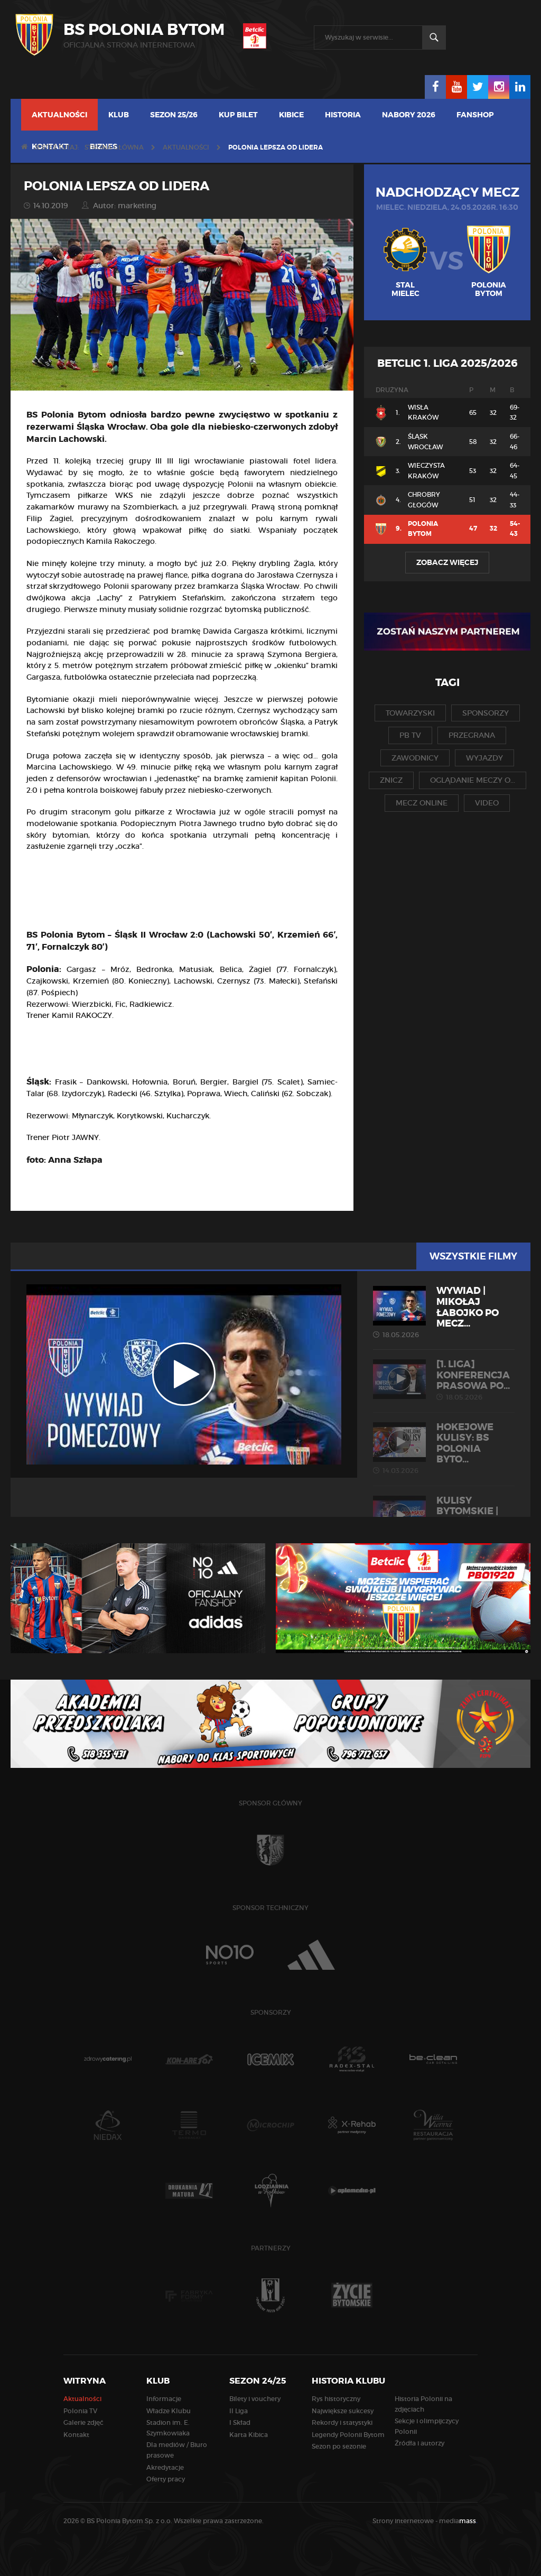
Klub (118, 114)
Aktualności (59, 114)
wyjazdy (484, 758)
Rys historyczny (336, 2399)
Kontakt (76, 2435)
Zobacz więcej (447, 562)
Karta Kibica (248, 2435)
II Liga (238, 2411)
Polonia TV (80, 2411)
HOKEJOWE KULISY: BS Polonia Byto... (444, 1448)
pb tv (410, 735)
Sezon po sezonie (339, 2446)
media (458, 2521)
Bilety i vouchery (255, 2399)
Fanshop (475, 114)
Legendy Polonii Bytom (348, 2435)
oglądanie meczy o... (472, 780)
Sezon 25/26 (174, 114)
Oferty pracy (165, 2479)
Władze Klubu (168, 2411)
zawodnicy (415, 758)
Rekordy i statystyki (342, 2422)
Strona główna (114, 147)
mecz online (421, 803)
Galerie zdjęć (83, 2422)
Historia (343, 114)
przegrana (472, 735)
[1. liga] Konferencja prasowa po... (444, 1380)
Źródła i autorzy (419, 2443)
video (487, 803)
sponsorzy (485, 713)
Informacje (163, 2399)
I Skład (239, 2422)
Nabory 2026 (408, 114)
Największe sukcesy (343, 2411)
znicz (391, 780)
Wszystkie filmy (473, 1256)
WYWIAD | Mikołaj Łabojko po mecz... (444, 1312)
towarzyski (410, 713)
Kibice (291, 114)
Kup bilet (238, 114)
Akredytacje (165, 2467)
